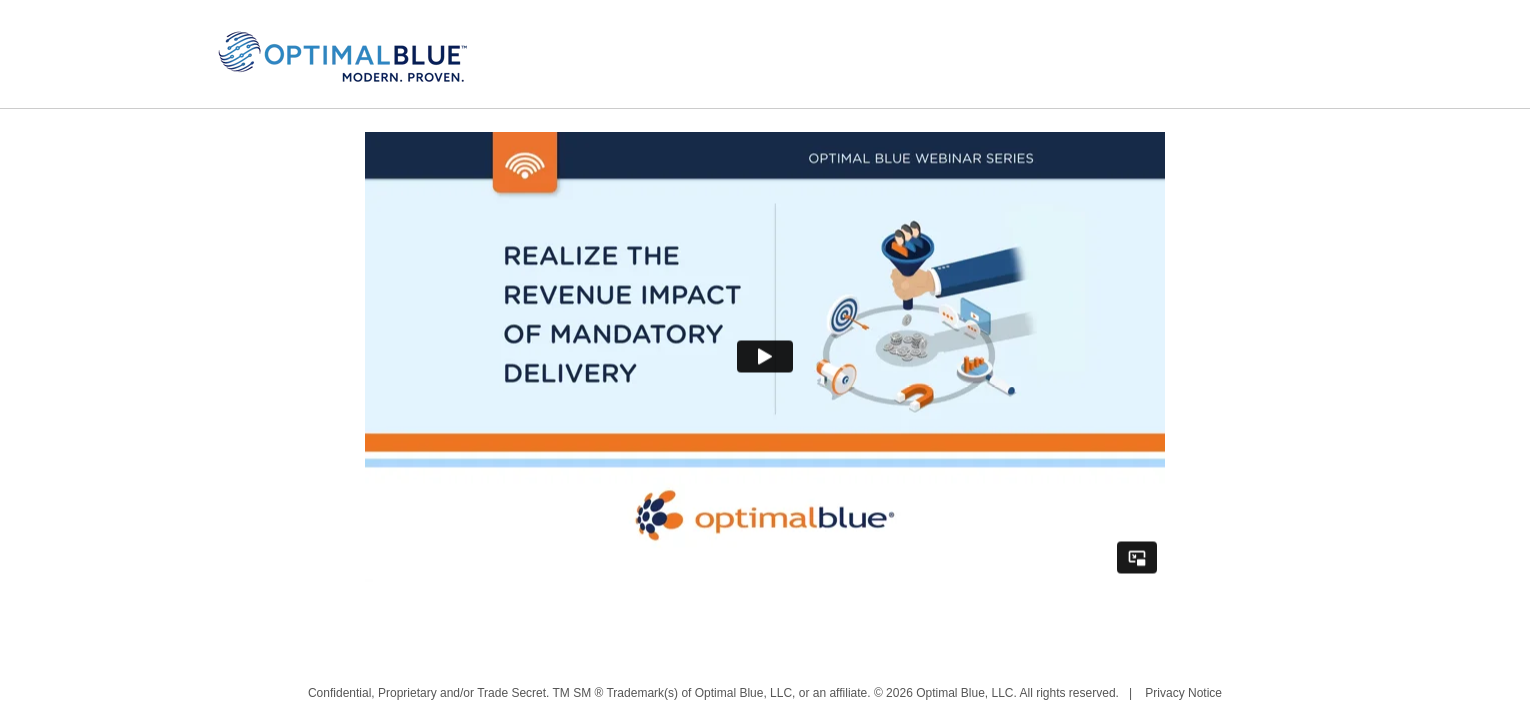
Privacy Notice (1183, 693)
